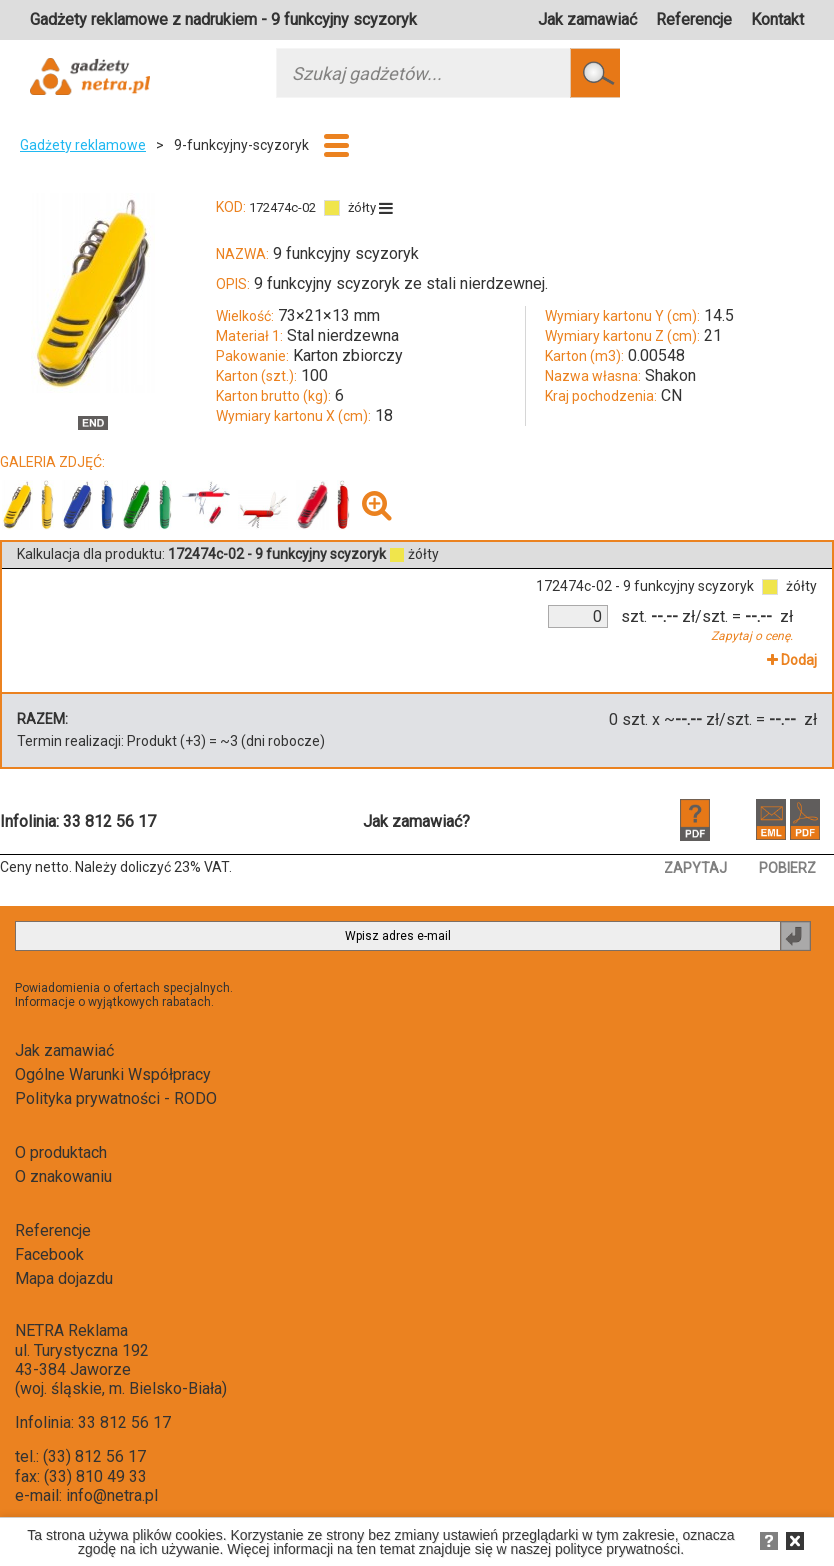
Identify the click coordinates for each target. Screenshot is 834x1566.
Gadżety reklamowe (83, 145)
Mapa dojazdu (64, 1278)
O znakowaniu (63, 1176)
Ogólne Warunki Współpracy (113, 1074)
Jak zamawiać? (416, 821)
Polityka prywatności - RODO (116, 1098)
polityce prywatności (617, 1549)
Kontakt (777, 19)
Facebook (49, 1254)
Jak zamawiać (587, 19)
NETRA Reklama (71, 1330)
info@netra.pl (112, 1495)
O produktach (61, 1152)
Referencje (694, 19)
